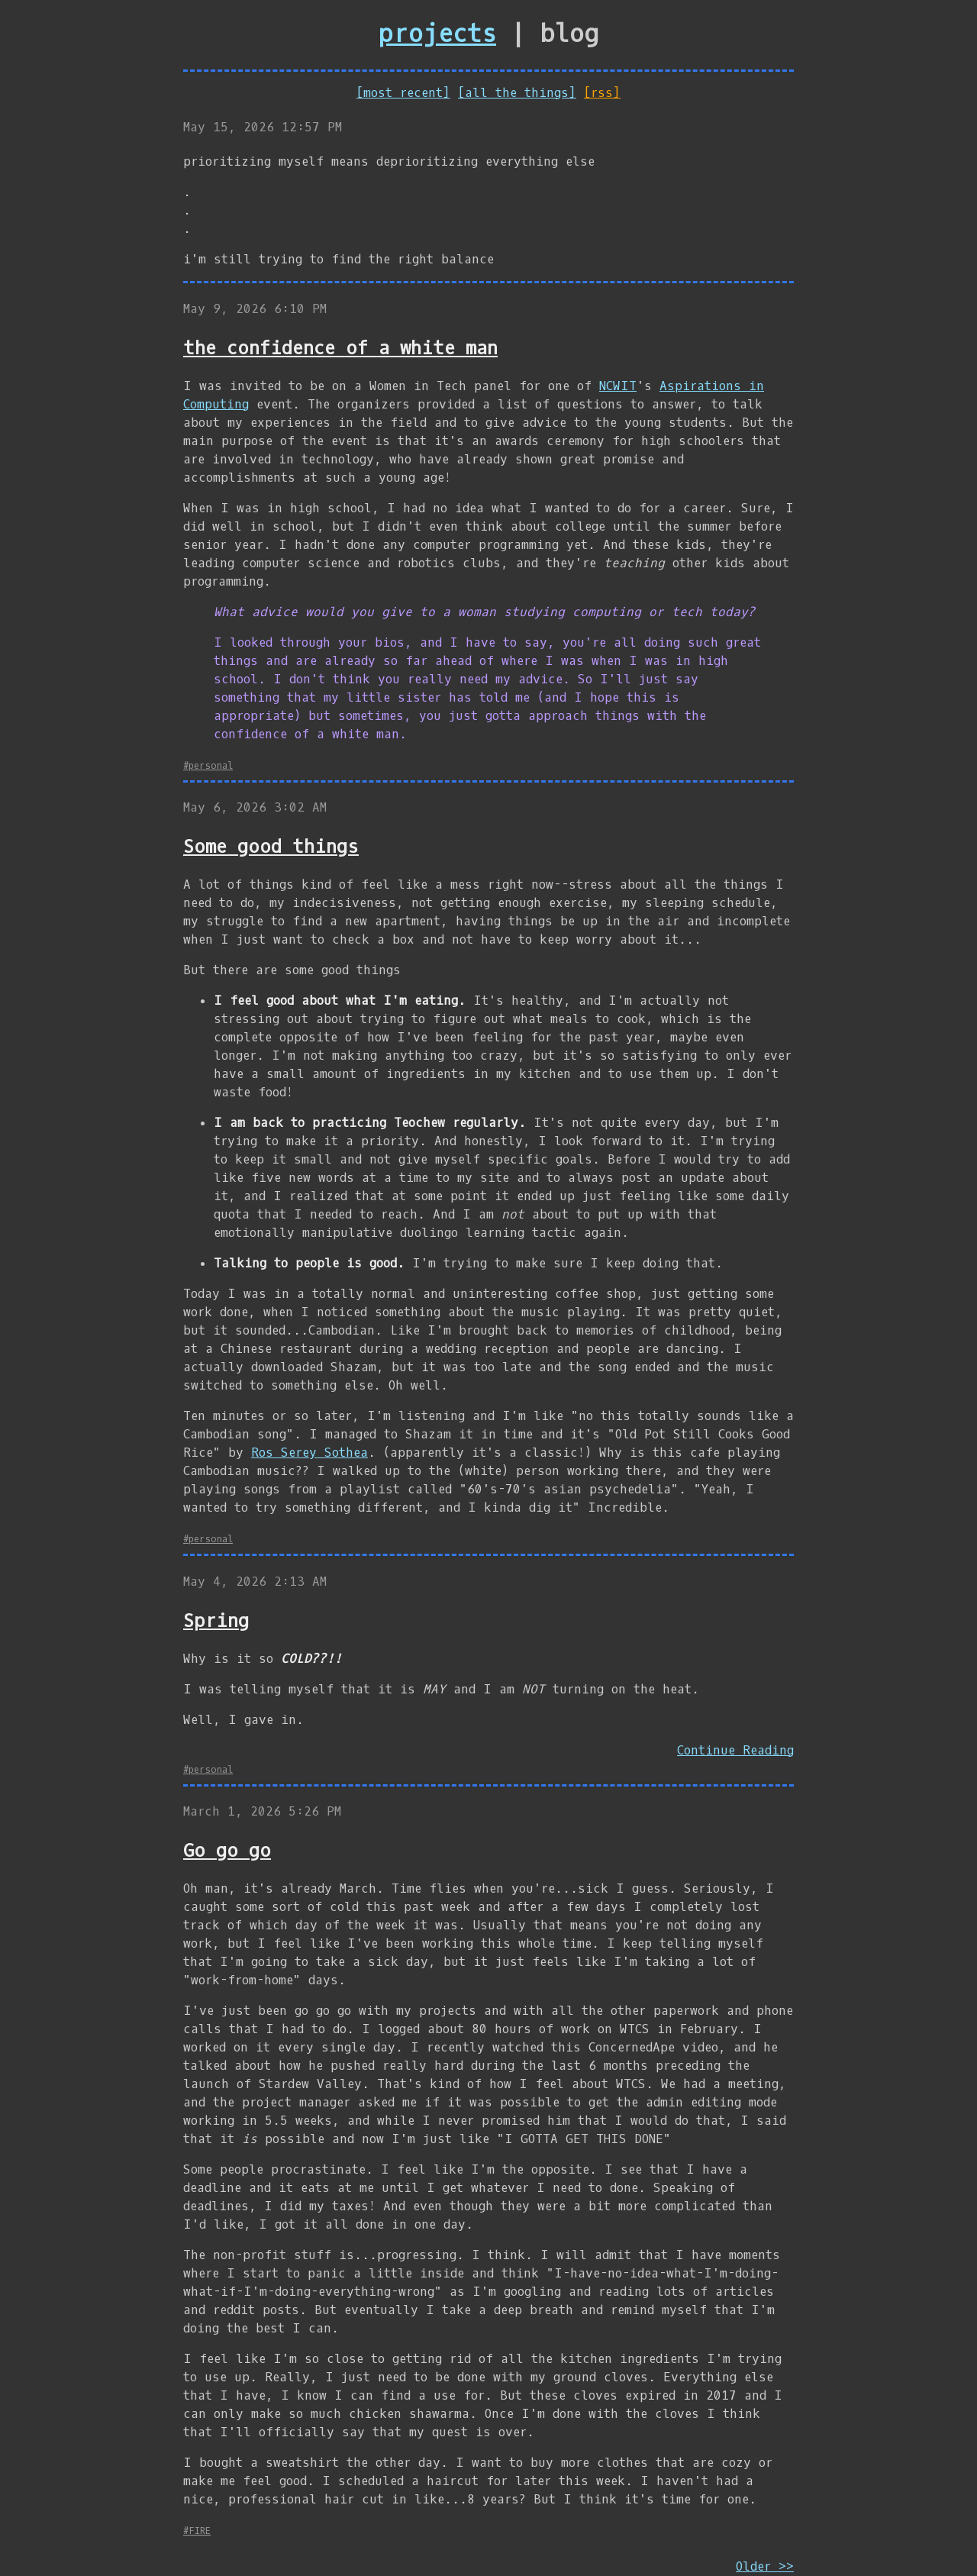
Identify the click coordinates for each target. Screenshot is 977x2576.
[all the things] (517, 93)
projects (437, 34)
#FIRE (197, 2531)
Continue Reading (735, 1750)
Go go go (227, 1850)
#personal (208, 766)
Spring (216, 1621)
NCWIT (618, 386)
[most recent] (403, 93)
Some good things (271, 846)
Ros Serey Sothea (309, 1453)
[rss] (602, 93)
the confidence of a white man (340, 348)
